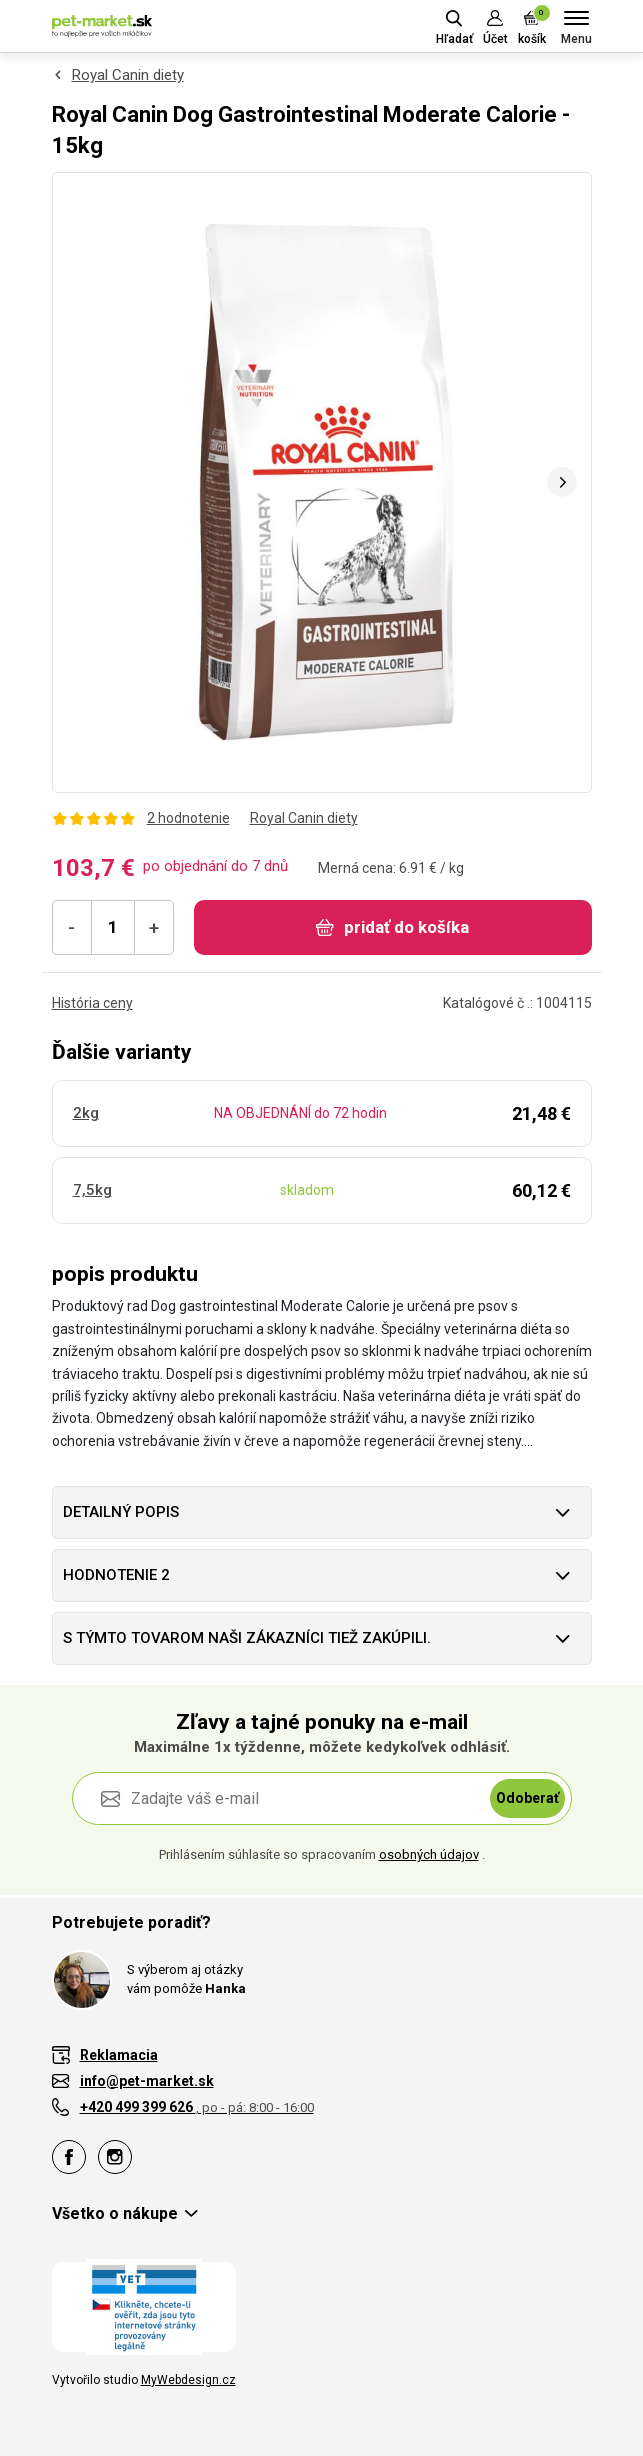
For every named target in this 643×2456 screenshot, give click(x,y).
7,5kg (92, 1190)
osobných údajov (429, 1854)
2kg (86, 1113)
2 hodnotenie (188, 818)
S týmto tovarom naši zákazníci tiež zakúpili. (247, 1638)
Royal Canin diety (128, 75)
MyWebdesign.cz (188, 2380)
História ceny (92, 1003)
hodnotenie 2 (116, 1575)
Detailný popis (121, 1512)
